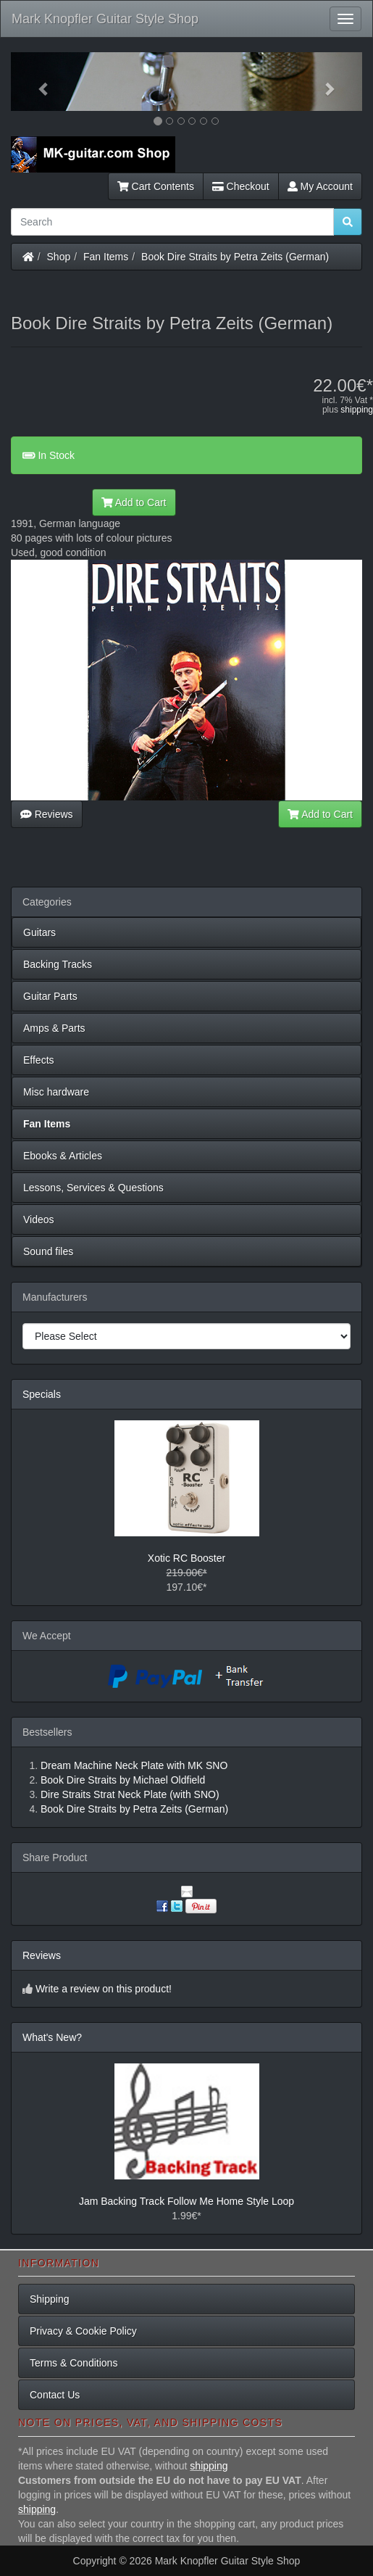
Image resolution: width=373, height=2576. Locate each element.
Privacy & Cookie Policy (83, 2331)
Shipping (50, 2299)
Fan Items (105, 256)
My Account (320, 186)
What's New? (52, 2037)
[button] (37, 81)
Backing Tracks (57, 964)
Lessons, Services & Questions (93, 1187)
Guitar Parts (50, 996)
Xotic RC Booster (186, 1558)
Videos (38, 1219)
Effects (38, 1060)
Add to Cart (134, 502)
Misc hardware (56, 1092)
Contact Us (55, 2395)
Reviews (46, 814)
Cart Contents (155, 186)
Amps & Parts (54, 1028)
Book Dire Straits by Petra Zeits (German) (235, 256)
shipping (356, 410)
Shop (59, 256)
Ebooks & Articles (62, 1155)
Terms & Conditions (73, 2363)
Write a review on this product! (103, 1989)
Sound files (48, 1251)
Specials (41, 1394)
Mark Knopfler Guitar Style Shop (105, 19)
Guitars (39, 932)
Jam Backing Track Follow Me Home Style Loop (186, 2201)
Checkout (240, 186)
